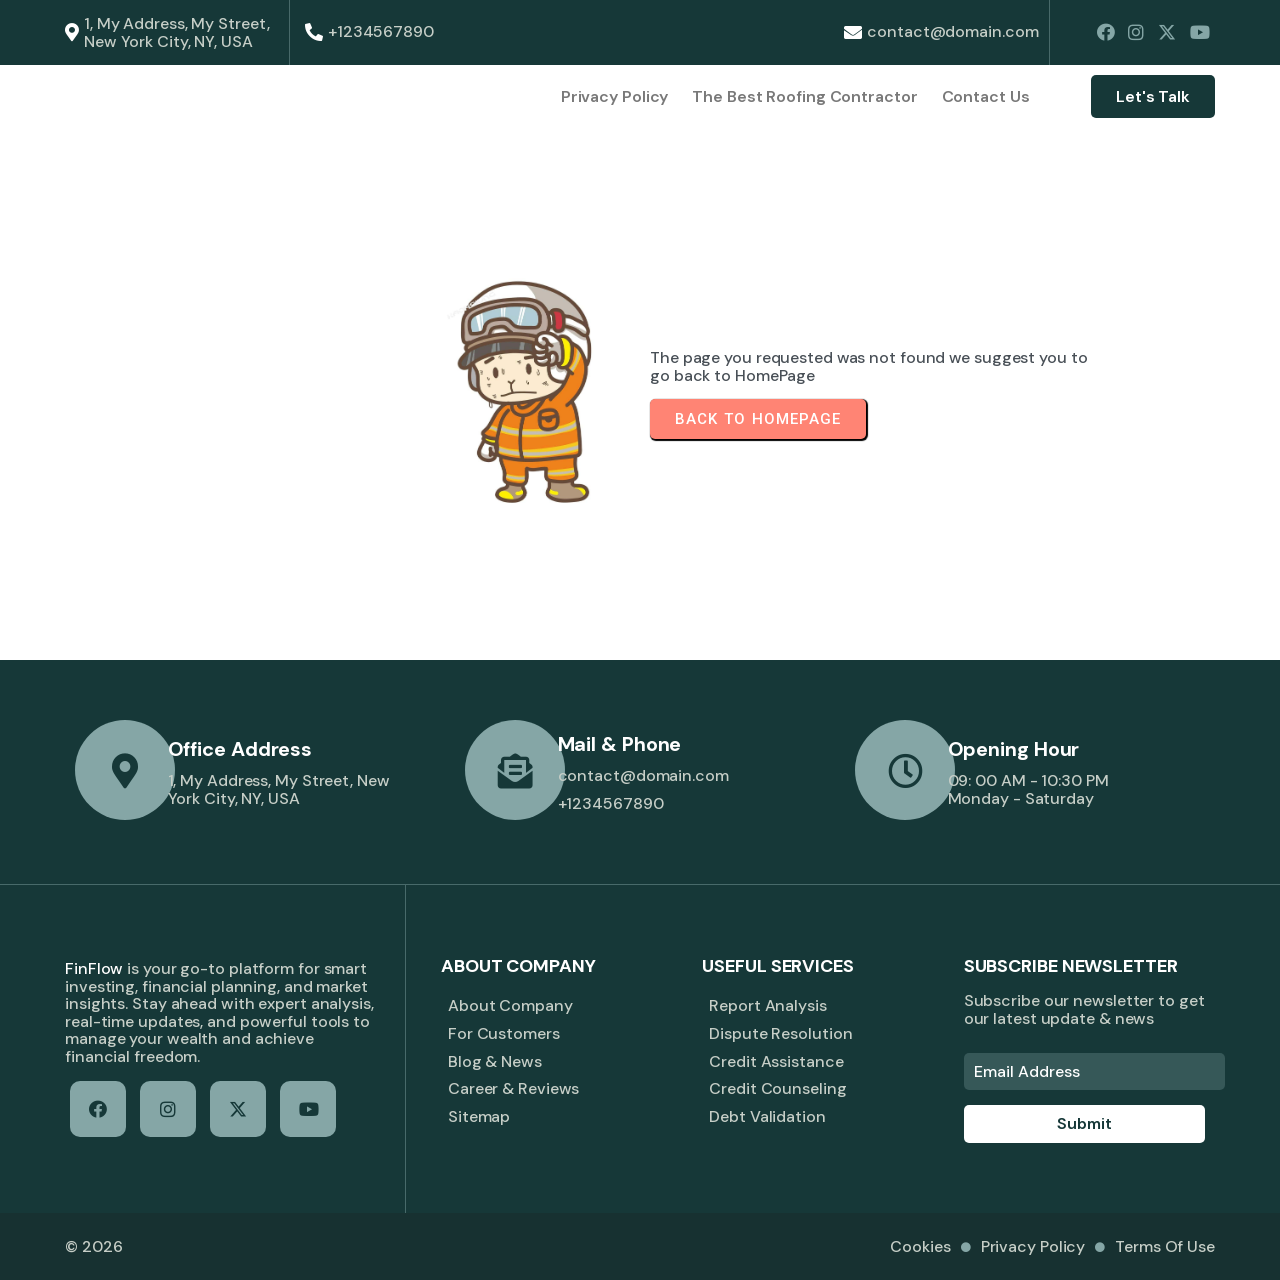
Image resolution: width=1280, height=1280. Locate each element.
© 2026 (93, 1246)
